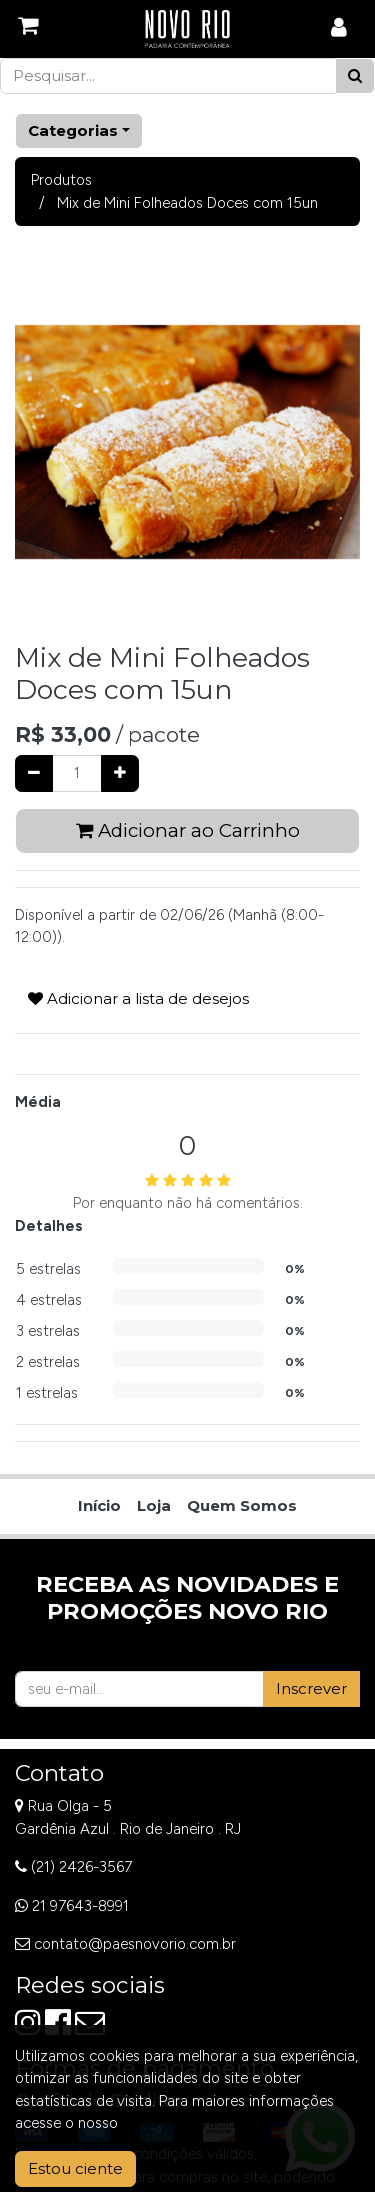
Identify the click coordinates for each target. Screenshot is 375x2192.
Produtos (61, 180)
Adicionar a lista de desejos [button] (138, 998)
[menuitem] (99, 1506)
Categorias (73, 130)
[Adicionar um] (120, 773)
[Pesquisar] (355, 76)
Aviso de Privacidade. (193, 2123)
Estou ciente (75, 2168)
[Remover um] (34, 773)
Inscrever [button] (311, 1688)
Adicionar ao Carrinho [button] (188, 830)
